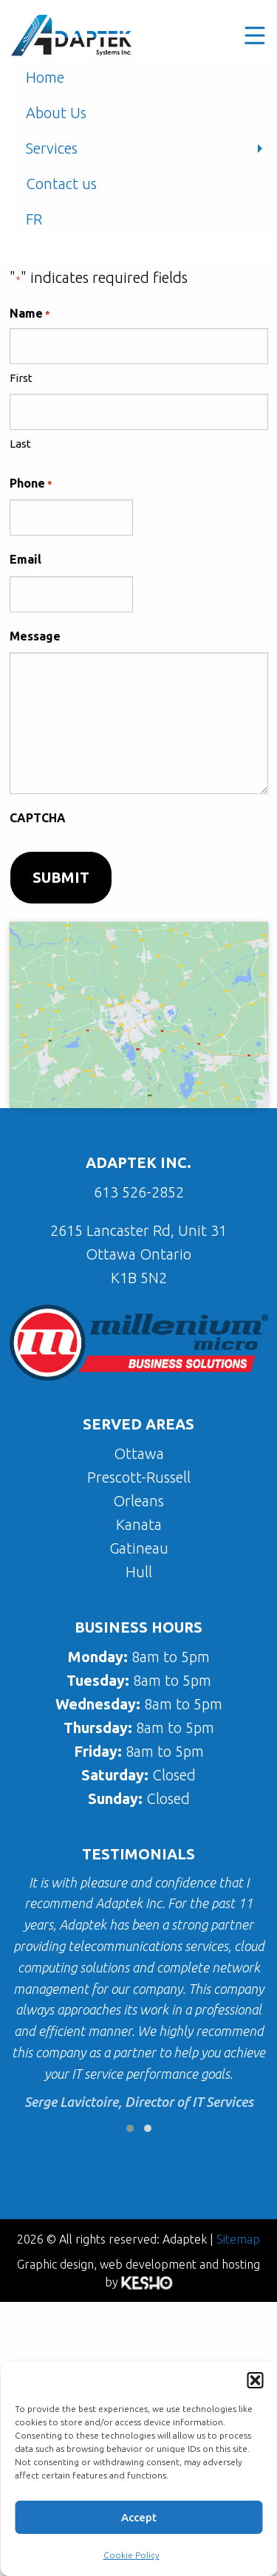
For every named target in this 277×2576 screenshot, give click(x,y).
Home (45, 77)
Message (35, 636)
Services (52, 148)
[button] (254, 2380)
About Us (56, 112)
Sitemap (238, 2239)
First (21, 378)
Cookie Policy (131, 2555)
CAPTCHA (38, 817)
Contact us (61, 183)
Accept (139, 2517)
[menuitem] (144, 219)
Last (20, 443)
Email (25, 559)
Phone (31, 484)
